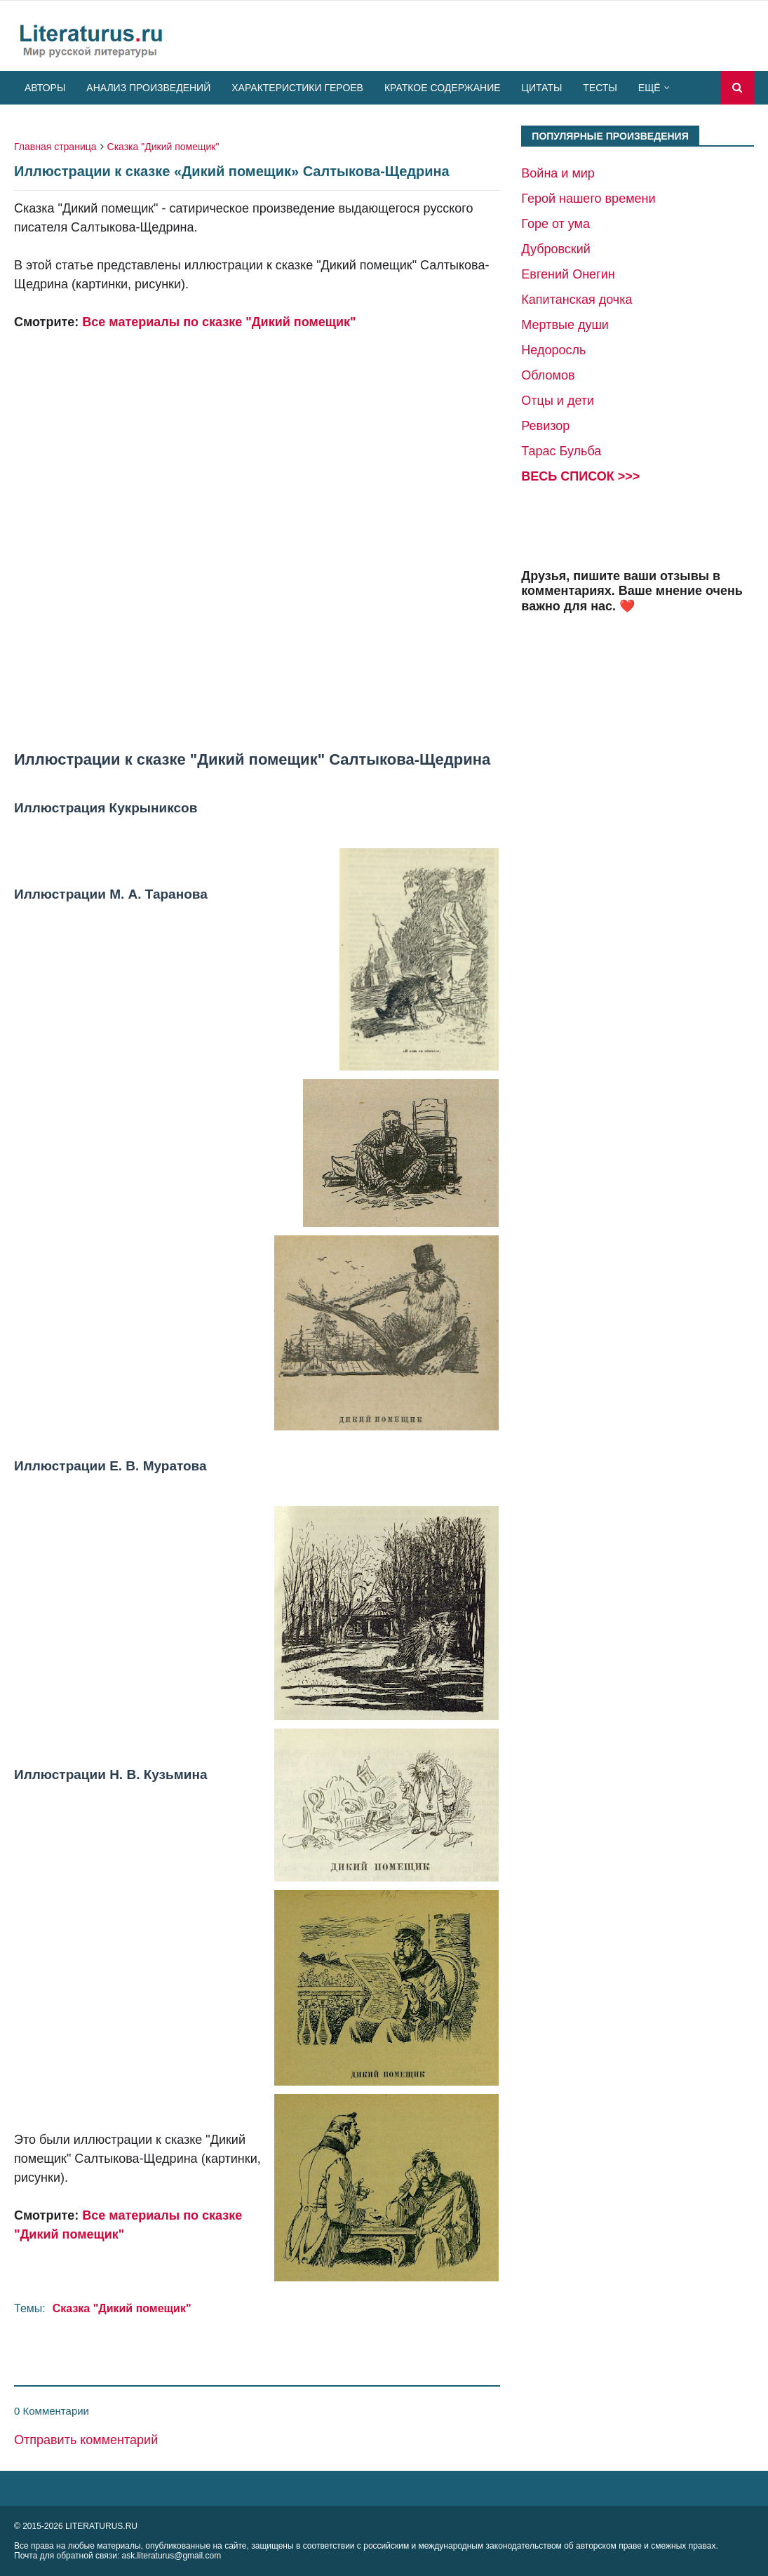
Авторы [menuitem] (45, 87)
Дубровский (555, 249)
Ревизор (545, 426)
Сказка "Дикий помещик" (163, 146)
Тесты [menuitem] (600, 87)
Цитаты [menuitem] (542, 87)
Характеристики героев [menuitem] (297, 87)
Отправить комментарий (86, 2440)
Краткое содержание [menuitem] (442, 87)
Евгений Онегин (567, 274)
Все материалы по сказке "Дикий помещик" (219, 322)
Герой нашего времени (588, 199)
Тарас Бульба (561, 451)
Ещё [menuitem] (649, 87)
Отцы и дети (557, 401)
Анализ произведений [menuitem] (148, 87)
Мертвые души (565, 325)
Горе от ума (555, 224)
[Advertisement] (257, 541)
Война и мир (558, 173)
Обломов (547, 375)
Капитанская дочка (576, 300)
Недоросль (553, 350)
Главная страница (55, 146)
